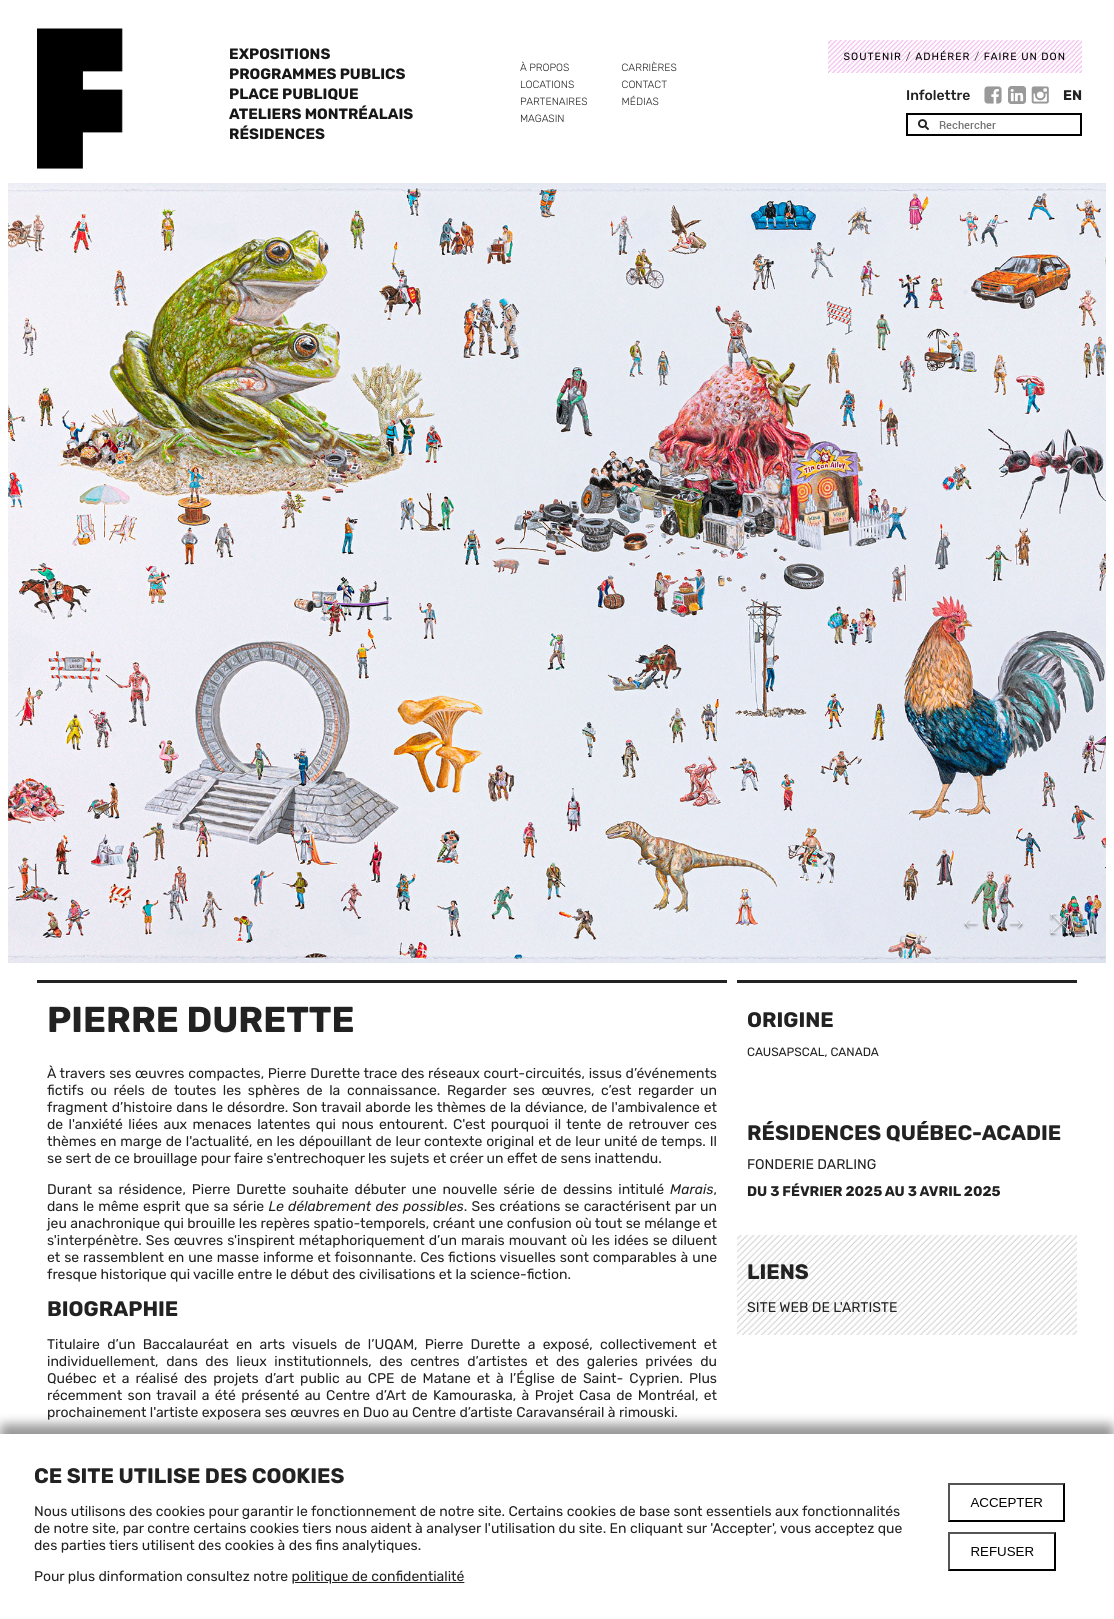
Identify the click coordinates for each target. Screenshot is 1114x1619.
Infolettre (938, 95)
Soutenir (873, 56)
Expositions (279, 54)
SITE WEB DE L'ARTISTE (822, 1307)
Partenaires (554, 101)
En (1072, 95)
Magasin (542, 118)
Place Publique (293, 94)
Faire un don (1025, 56)
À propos (544, 67)
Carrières (649, 67)
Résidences (277, 134)
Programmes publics (317, 74)
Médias (640, 101)
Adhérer (942, 56)
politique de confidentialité (378, 1576)
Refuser (1002, 1551)
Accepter (1006, 1502)
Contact (644, 84)
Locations (547, 84)
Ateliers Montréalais (321, 114)
